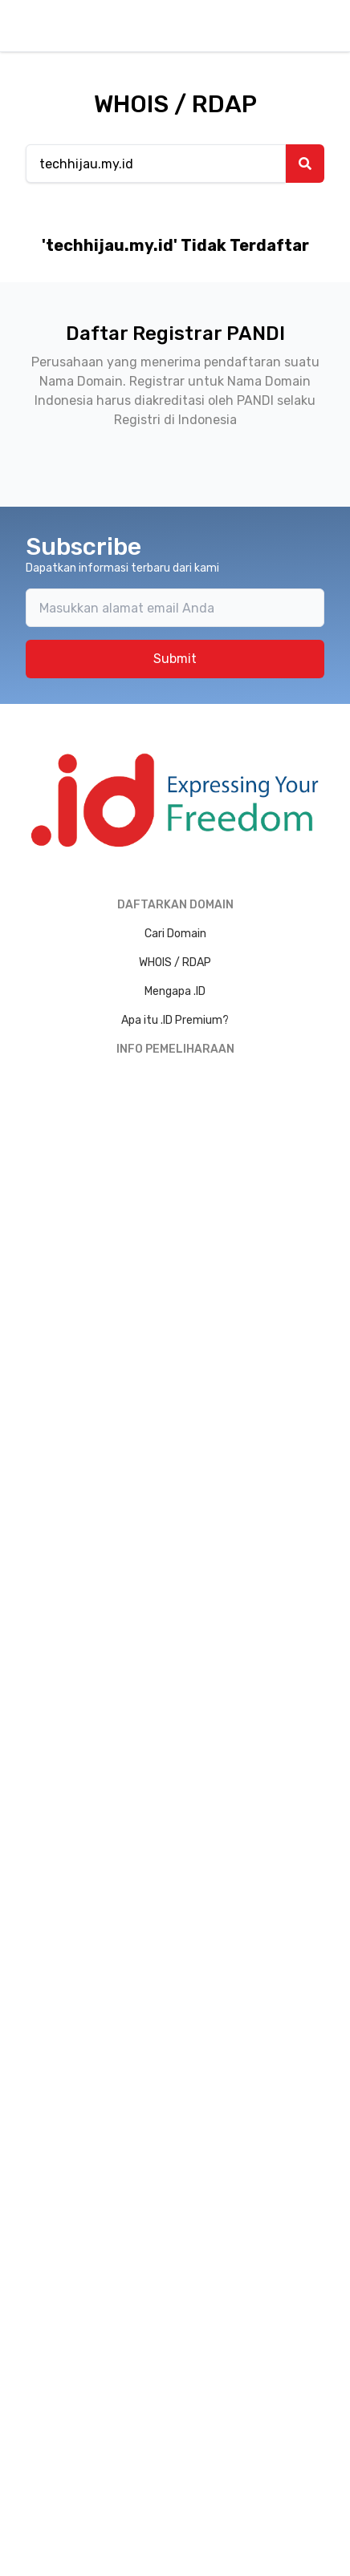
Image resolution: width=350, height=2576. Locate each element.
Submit (175, 658)
